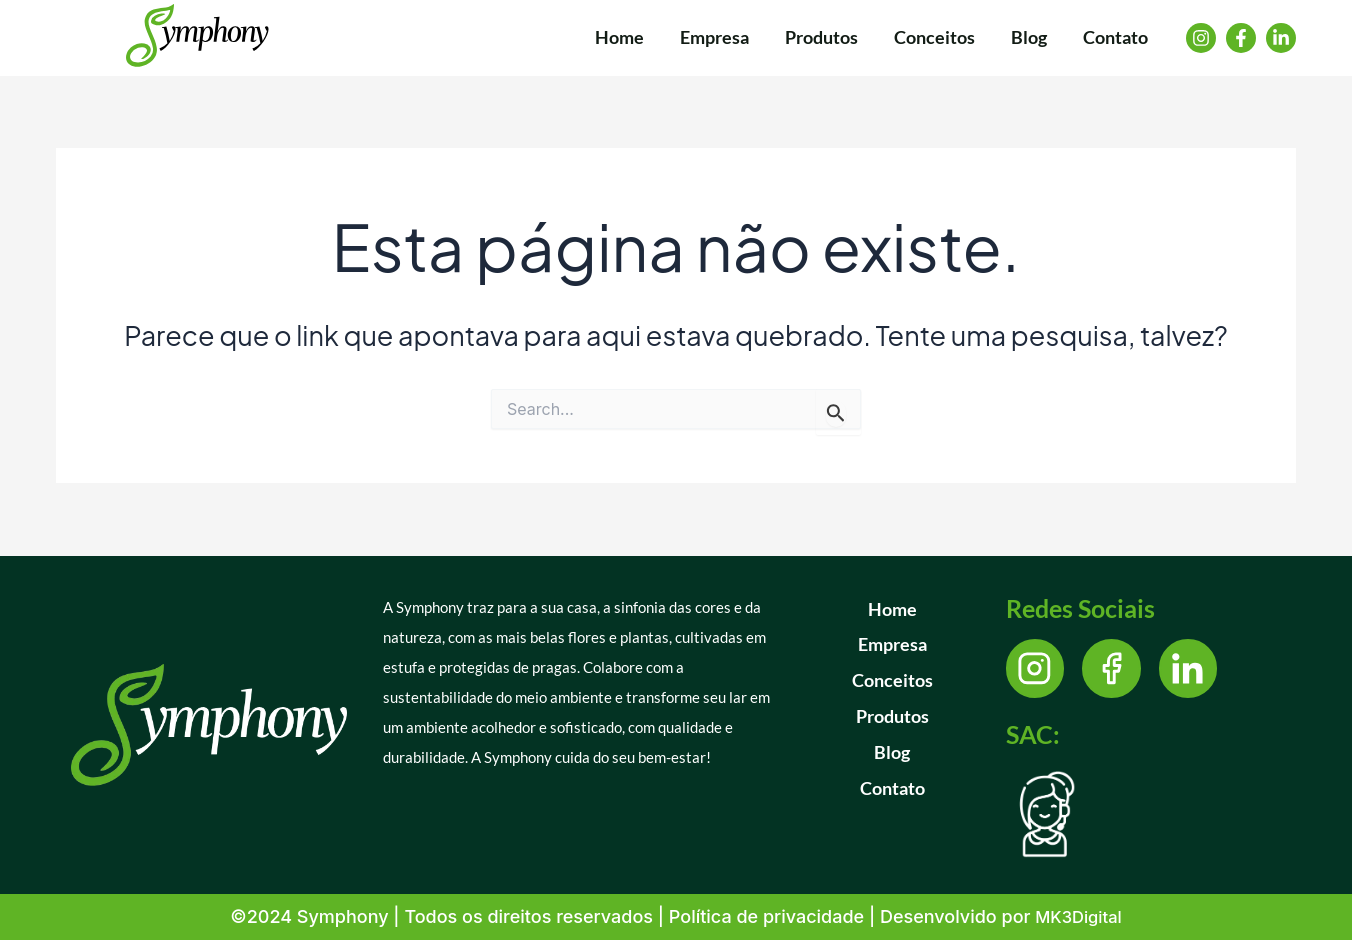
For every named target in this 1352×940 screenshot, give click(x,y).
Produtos (892, 717)
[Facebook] (1241, 38)
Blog (892, 753)
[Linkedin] (1281, 38)
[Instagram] (1201, 38)
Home (892, 609)
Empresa (892, 645)
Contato (892, 789)
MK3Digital (1078, 917)
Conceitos (892, 681)
